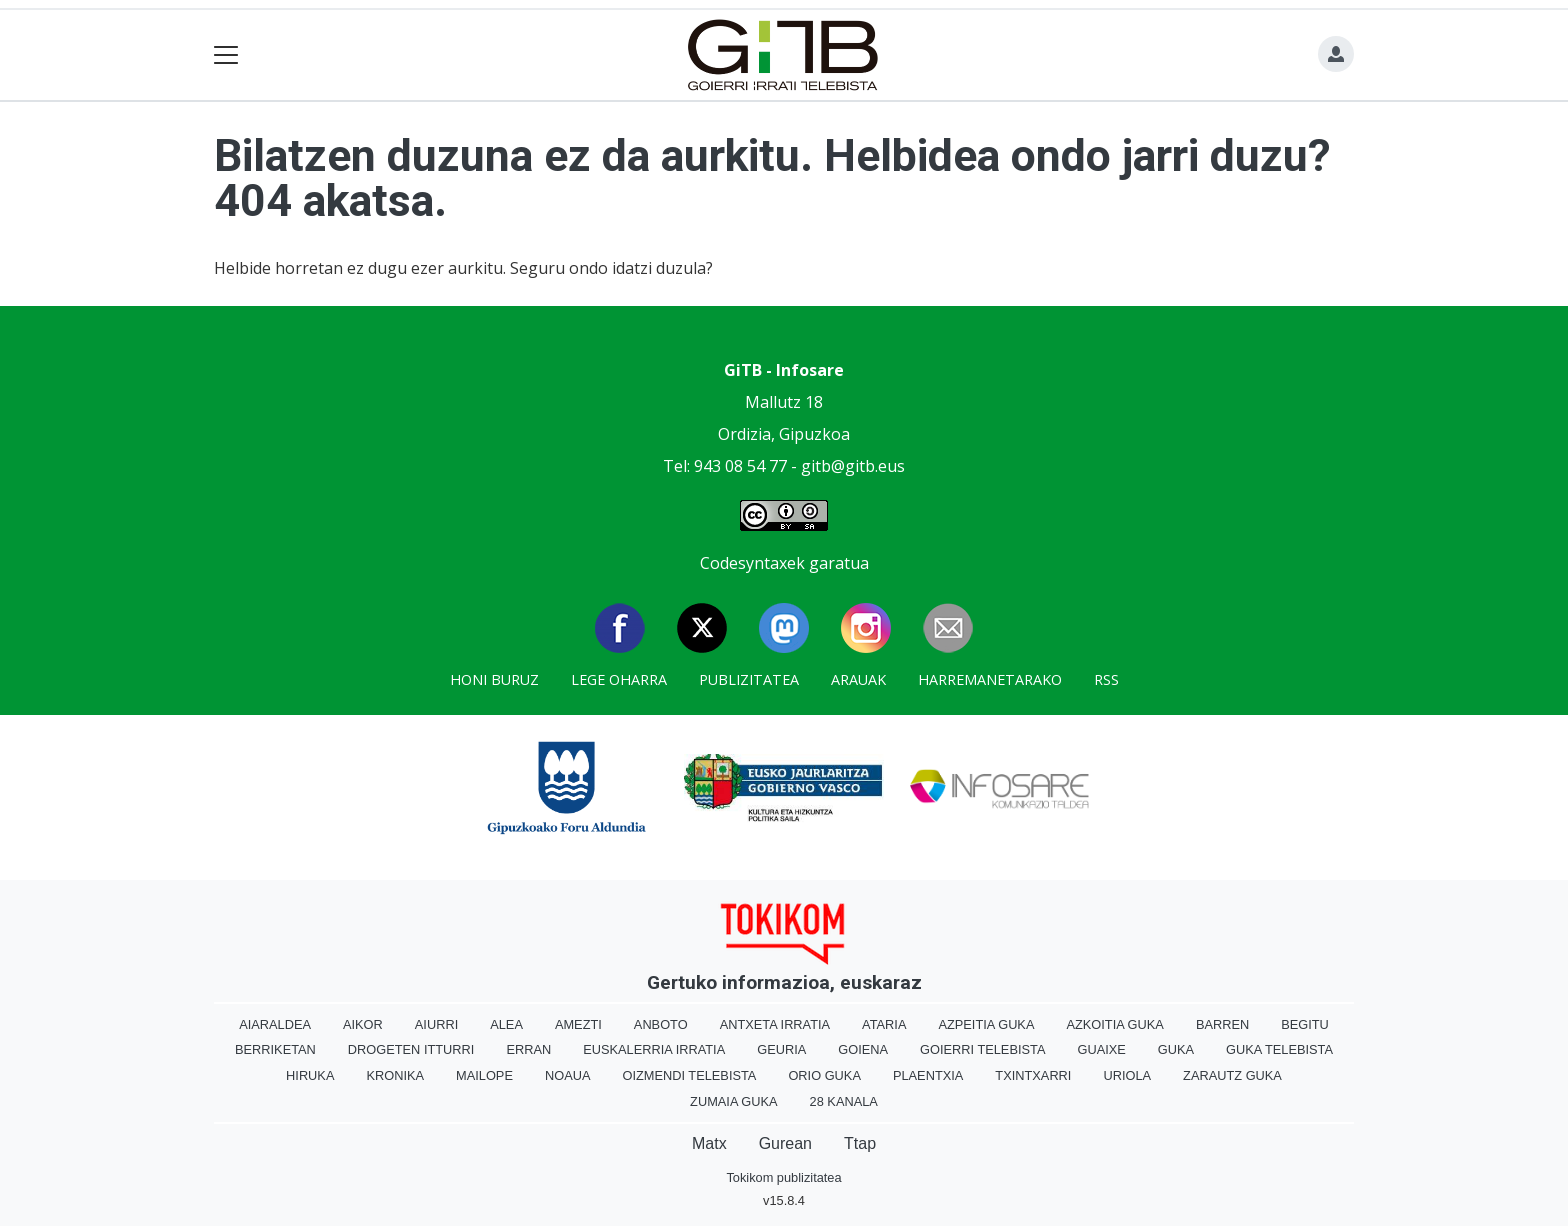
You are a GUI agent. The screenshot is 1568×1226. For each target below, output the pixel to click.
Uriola (1127, 1075)
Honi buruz (494, 679)
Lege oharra (619, 679)
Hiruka (310, 1075)
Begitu (1305, 1024)
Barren (1222, 1024)
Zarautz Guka (1232, 1075)
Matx (709, 1143)
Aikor (363, 1024)
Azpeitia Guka (986, 1024)
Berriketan (275, 1049)
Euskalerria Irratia (654, 1049)
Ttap (860, 1143)
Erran (528, 1049)
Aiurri (436, 1024)
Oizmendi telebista (689, 1075)
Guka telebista (1279, 1049)
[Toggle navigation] (226, 55)
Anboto (661, 1024)
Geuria (781, 1049)
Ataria (884, 1024)
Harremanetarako (990, 679)
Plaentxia (928, 1075)
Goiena (863, 1049)
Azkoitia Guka (1114, 1024)
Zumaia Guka (733, 1101)
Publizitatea (749, 679)
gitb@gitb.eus (853, 466)
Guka (1176, 1049)
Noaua (568, 1075)
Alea (506, 1024)
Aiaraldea (275, 1024)
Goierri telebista (982, 1049)
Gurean (785, 1143)
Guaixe (1101, 1049)
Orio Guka (824, 1075)
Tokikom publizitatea (783, 1177)
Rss (1106, 679)
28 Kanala (844, 1101)
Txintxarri (1033, 1075)
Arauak (858, 679)
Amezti (578, 1024)
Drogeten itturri (411, 1049)
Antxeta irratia (775, 1024)
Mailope (484, 1075)
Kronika (395, 1075)
